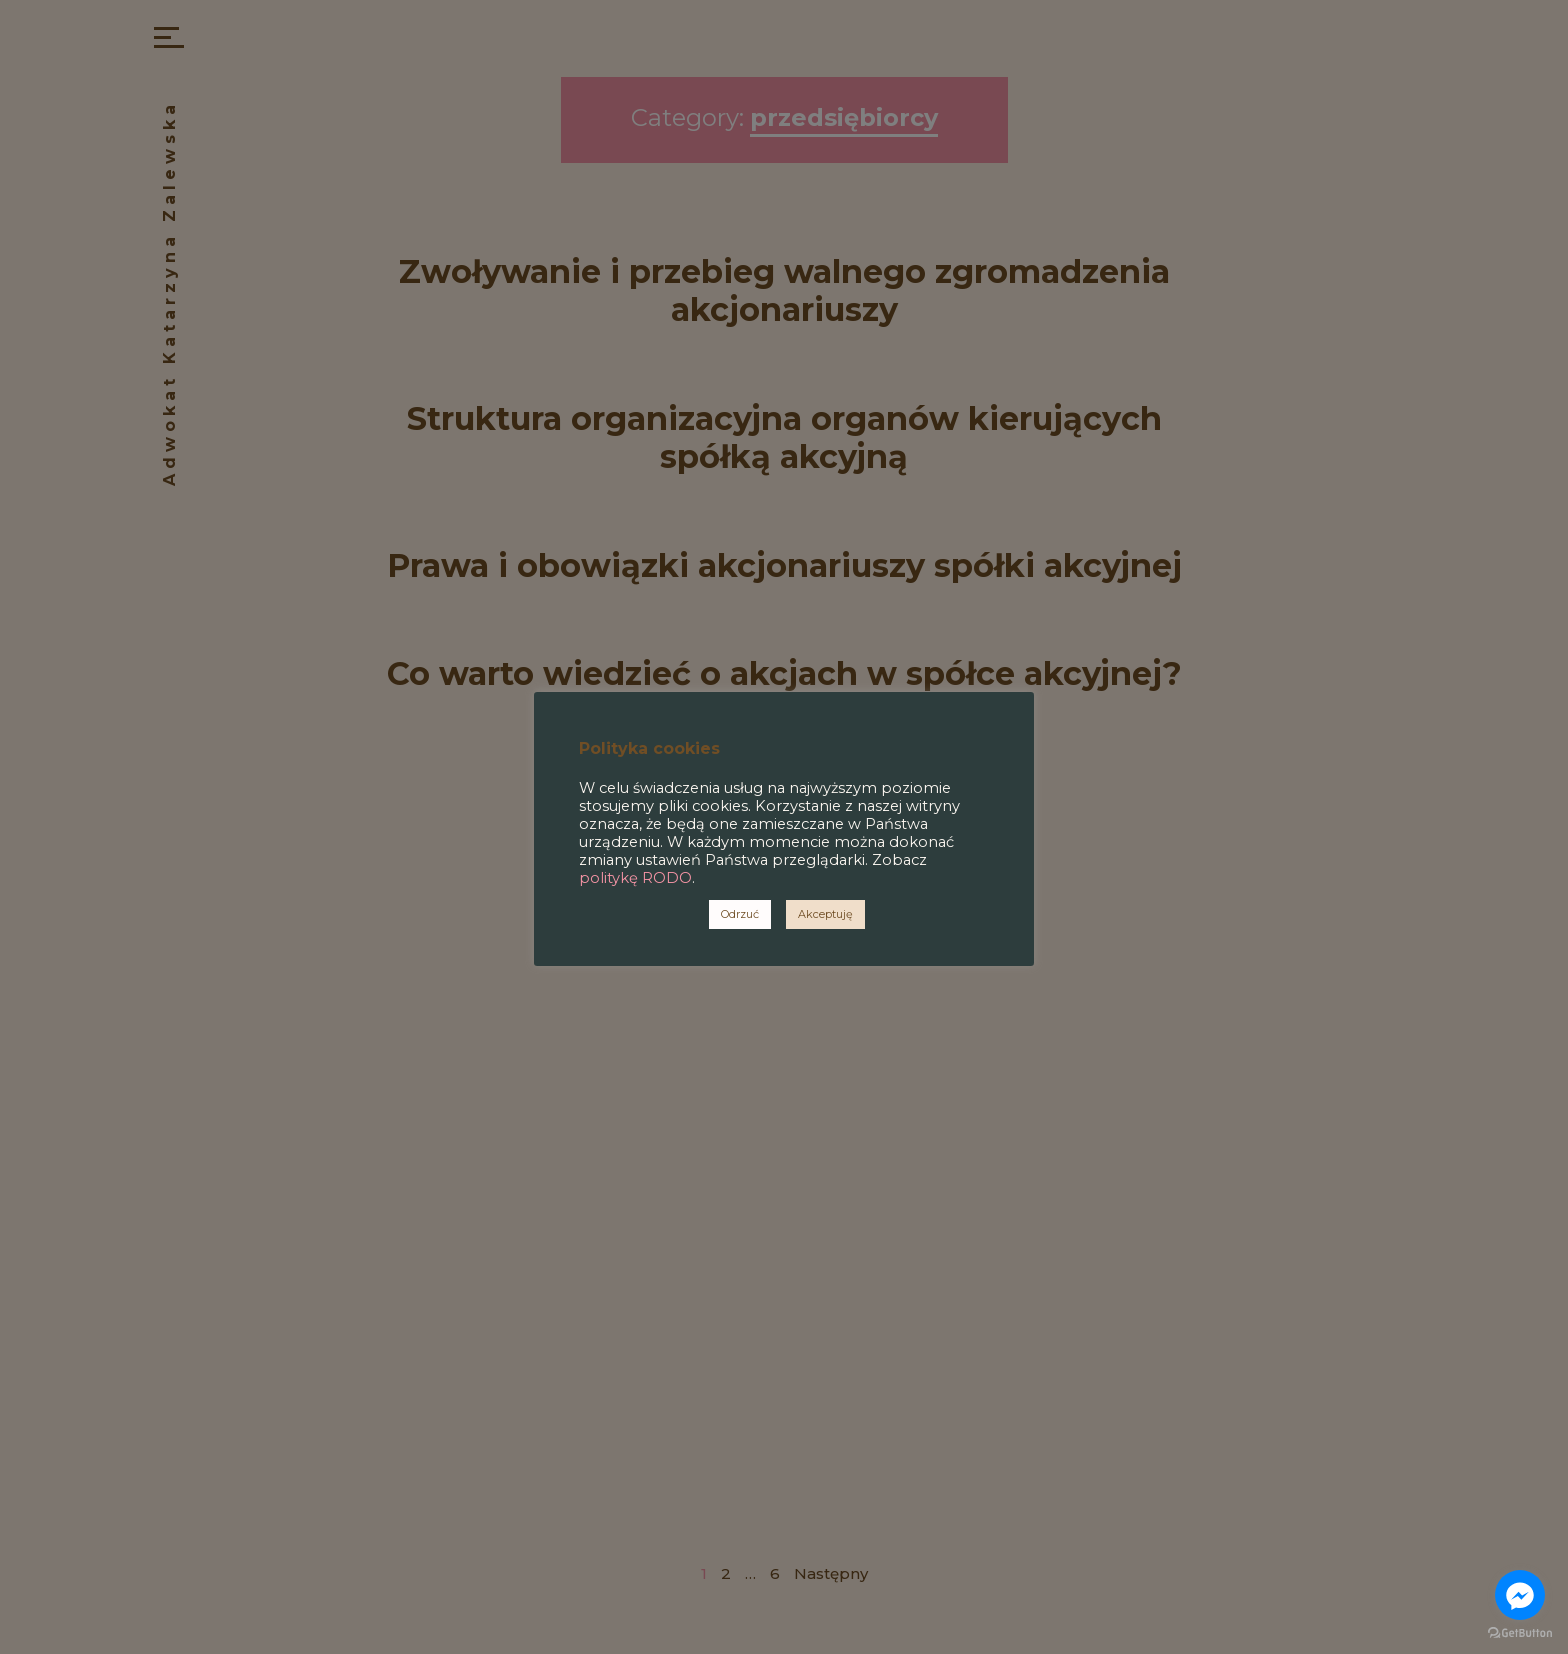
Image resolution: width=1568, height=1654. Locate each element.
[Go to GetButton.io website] (1520, 1633)
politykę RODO (635, 878)
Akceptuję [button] (825, 914)
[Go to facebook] (1520, 1595)
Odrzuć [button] (740, 914)
